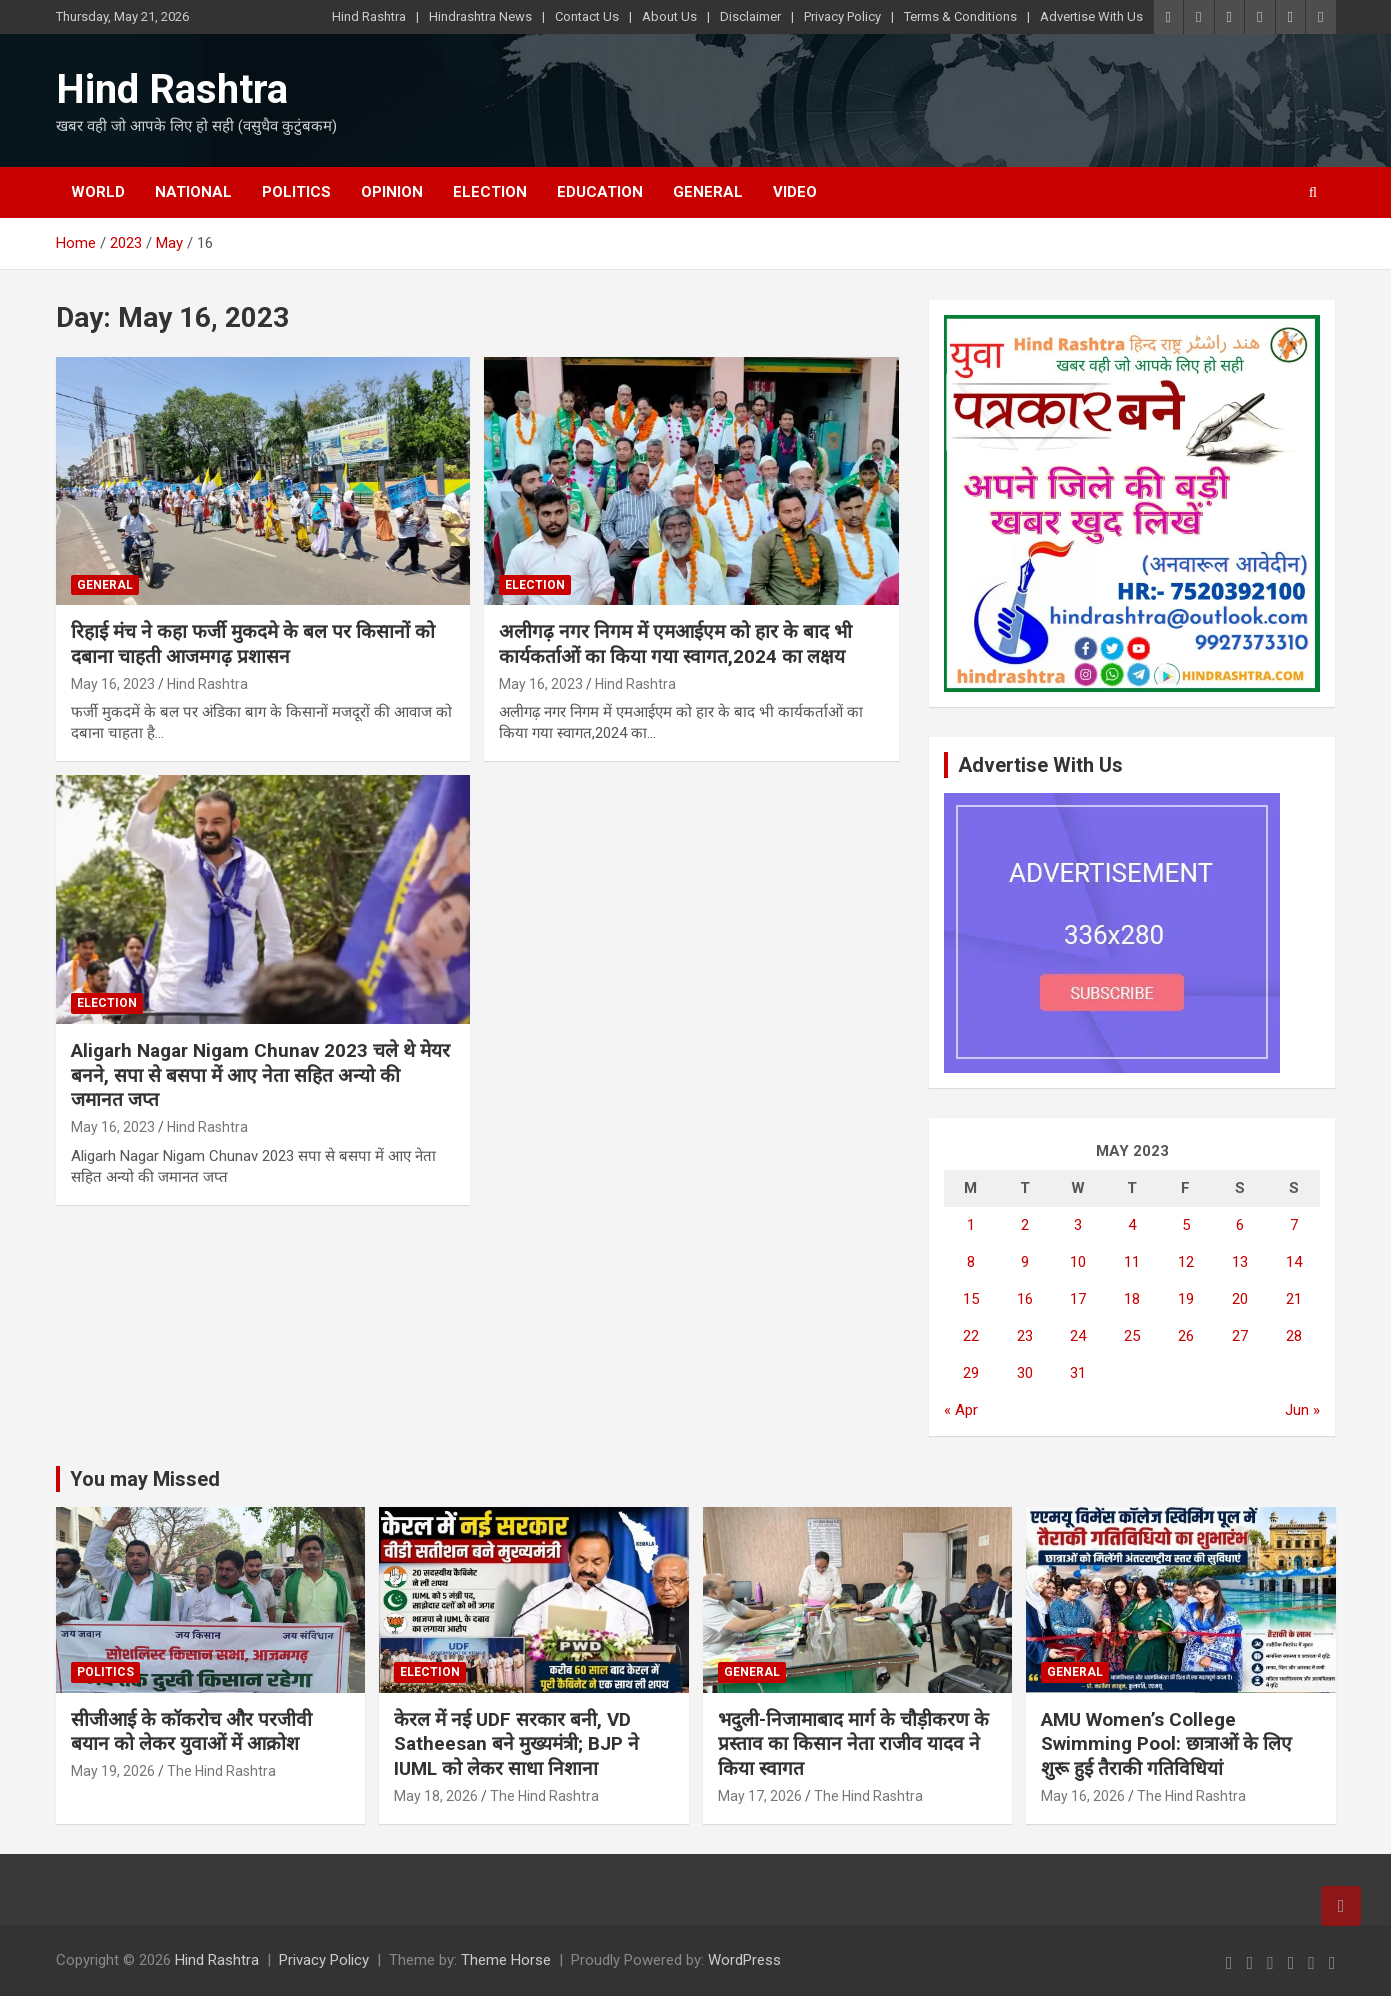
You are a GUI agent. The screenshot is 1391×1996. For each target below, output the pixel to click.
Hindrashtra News (480, 16)
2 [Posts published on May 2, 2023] (1025, 1225)
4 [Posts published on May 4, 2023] (1132, 1225)
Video (795, 192)
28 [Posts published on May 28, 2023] (1294, 1336)
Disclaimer (750, 16)
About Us (669, 16)
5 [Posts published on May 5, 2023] (1186, 1225)
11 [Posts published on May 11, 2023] (1132, 1262)
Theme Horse (506, 1960)
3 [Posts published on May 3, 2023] (1078, 1225)
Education (600, 192)
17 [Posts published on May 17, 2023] (1078, 1299)
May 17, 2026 (760, 1796)
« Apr (961, 1410)
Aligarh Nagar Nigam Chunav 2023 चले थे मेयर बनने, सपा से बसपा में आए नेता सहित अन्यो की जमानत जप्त (260, 1075)
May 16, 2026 (1083, 1796)
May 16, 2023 (113, 684)
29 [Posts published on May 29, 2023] (971, 1373)
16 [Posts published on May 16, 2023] (1025, 1299)
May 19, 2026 (113, 1771)
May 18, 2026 (436, 1796)
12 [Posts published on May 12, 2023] (1186, 1262)
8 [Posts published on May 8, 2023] (971, 1262)
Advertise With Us (1091, 16)
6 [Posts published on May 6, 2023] (1240, 1225)
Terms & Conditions (960, 16)
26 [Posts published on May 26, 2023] (1186, 1336)
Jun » (1302, 1410)
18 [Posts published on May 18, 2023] (1132, 1299)
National (193, 192)
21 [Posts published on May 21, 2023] (1294, 1299)
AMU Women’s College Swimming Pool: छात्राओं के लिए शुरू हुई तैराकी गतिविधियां (1166, 1744)
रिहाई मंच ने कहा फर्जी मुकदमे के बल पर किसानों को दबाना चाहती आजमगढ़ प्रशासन (253, 644)
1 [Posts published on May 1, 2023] (971, 1225)
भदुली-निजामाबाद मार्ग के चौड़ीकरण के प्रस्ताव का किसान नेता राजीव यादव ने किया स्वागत (853, 1744)
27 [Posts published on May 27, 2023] (1240, 1336)
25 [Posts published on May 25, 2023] (1132, 1336)
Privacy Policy (842, 16)
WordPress (744, 1960)
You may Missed (145, 1479)
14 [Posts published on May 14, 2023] (1294, 1262)
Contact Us (587, 16)
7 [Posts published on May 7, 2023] (1294, 1225)
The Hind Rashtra (221, 1771)
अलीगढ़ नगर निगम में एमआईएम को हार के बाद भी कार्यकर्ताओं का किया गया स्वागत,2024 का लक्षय (675, 644)
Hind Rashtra (369, 16)
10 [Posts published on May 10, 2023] (1078, 1262)
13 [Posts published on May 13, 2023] (1240, 1262)
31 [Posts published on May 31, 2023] (1078, 1373)
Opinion (392, 192)
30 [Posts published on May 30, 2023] (1025, 1373)
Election (490, 192)
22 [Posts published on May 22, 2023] (971, 1336)
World (98, 192)
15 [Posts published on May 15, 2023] (971, 1299)
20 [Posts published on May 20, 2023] (1240, 1299)
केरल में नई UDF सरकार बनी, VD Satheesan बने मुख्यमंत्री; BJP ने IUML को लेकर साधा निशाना (516, 1744)
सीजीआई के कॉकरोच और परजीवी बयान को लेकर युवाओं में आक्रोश (191, 1732)
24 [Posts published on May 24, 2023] (1078, 1336)
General (708, 192)
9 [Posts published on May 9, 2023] (1025, 1262)
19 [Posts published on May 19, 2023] (1186, 1299)
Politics (296, 192)
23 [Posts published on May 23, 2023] (1025, 1336)
